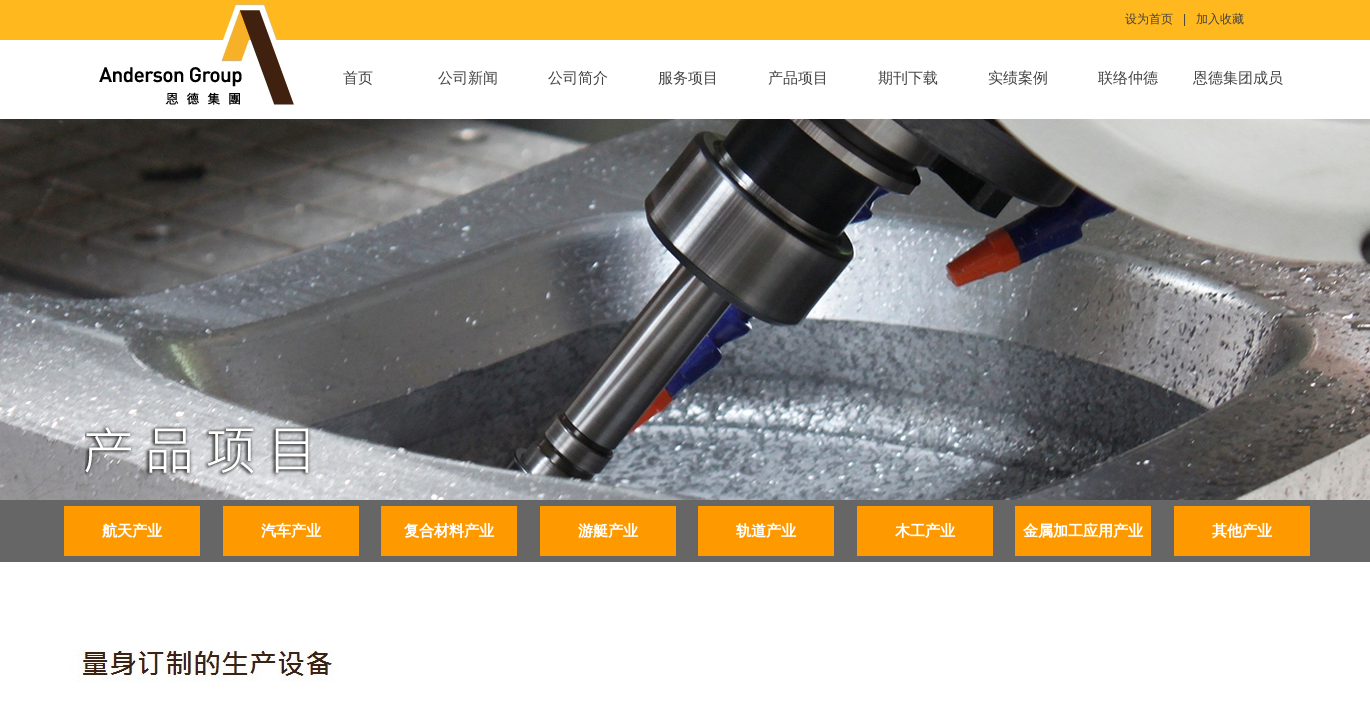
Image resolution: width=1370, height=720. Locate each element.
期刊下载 (908, 78)
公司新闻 (468, 78)
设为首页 (1149, 19)
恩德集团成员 (1238, 78)
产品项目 (798, 78)
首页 (358, 78)
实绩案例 (1018, 78)
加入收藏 (1220, 19)
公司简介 (578, 78)
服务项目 (688, 78)
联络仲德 (1128, 78)
